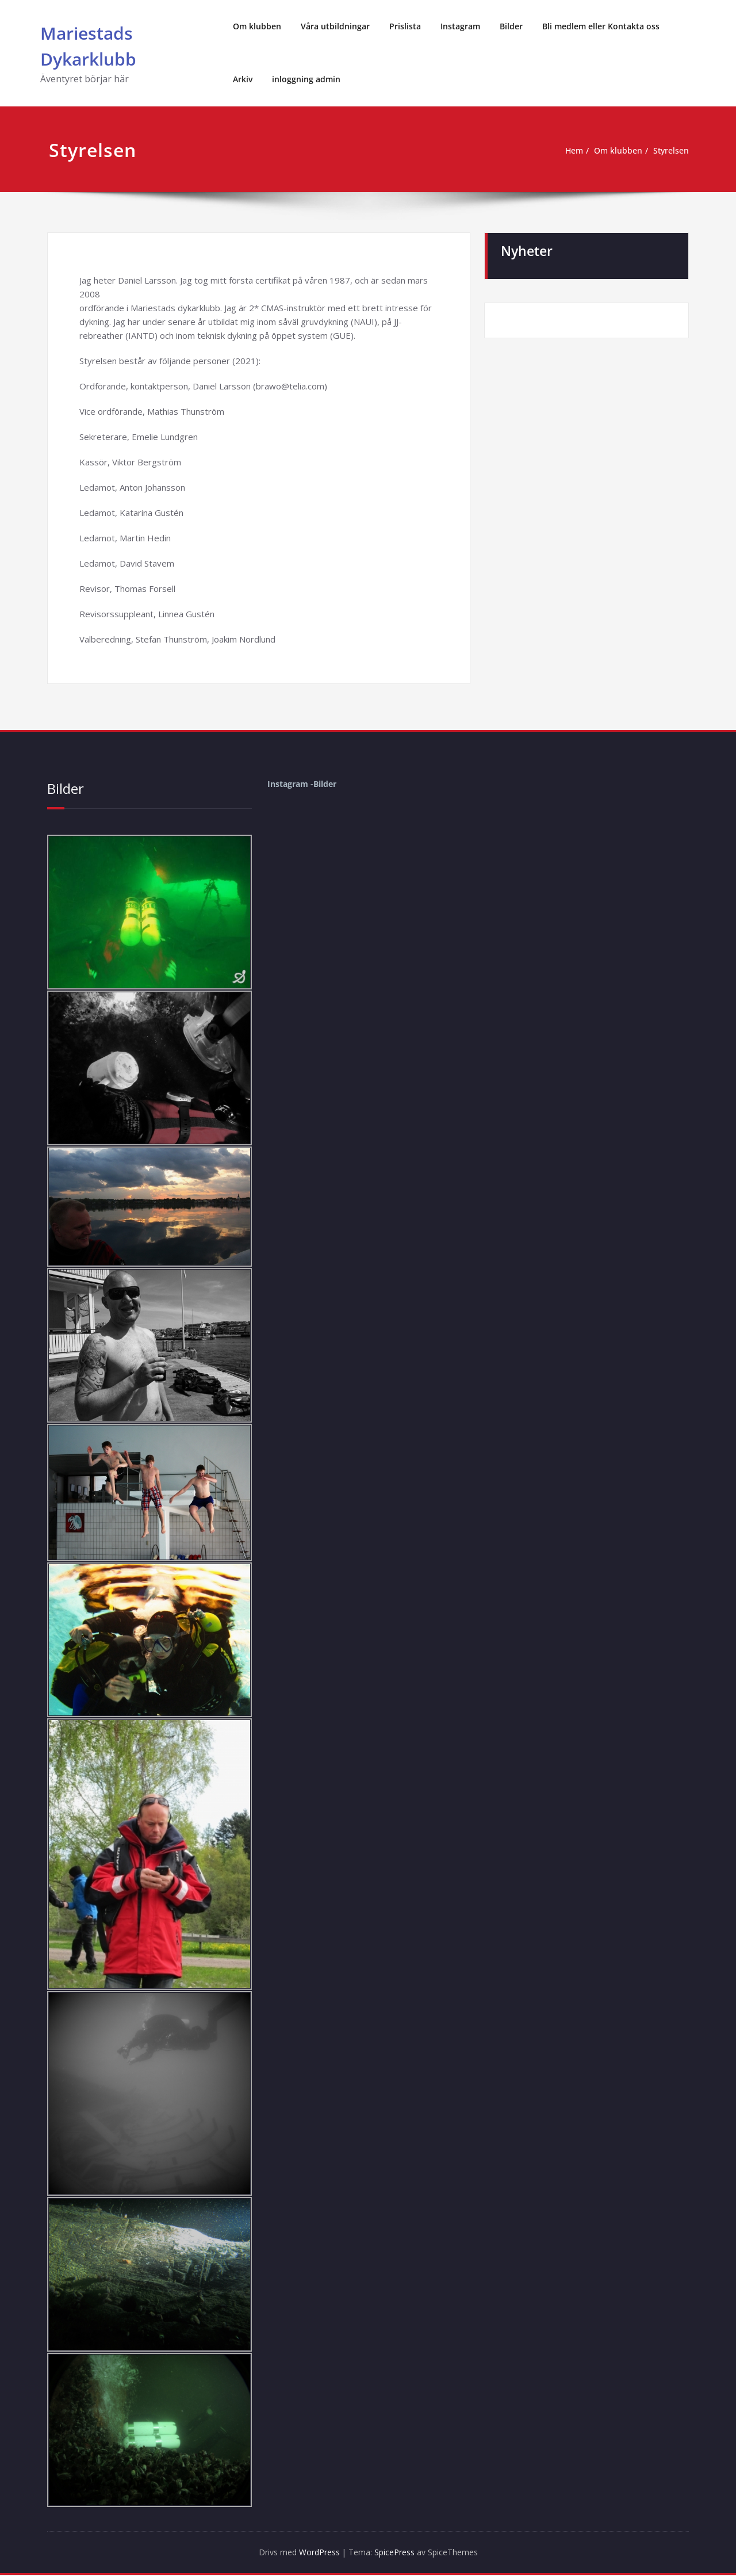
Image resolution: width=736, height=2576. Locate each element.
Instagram (460, 26)
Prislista (405, 26)
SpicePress (397, 2553)
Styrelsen (670, 150)
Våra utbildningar (335, 26)
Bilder (511, 26)
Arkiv (242, 79)
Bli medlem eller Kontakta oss (601, 26)
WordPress (315, 2553)
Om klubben (257, 26)
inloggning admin (306, 79)
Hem (568, 150)
